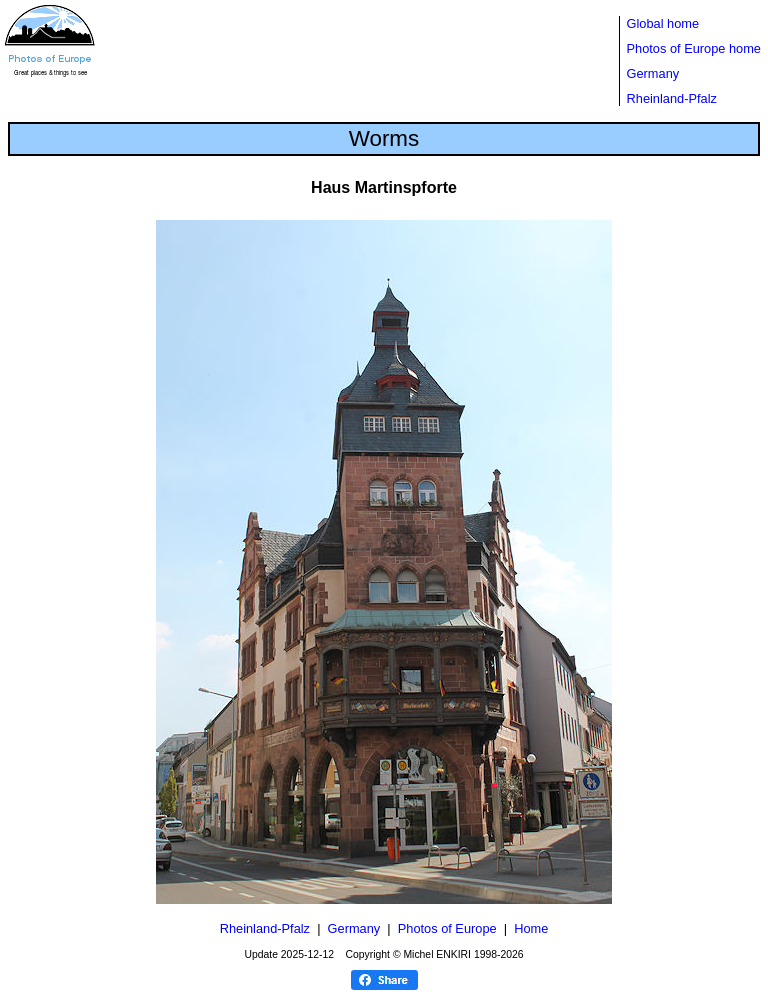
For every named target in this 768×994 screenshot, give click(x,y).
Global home (663, 23)
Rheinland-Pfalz (672, 98)
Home (531, 928)
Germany (653, 73)
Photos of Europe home (694, 48)
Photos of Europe (447, 928)
